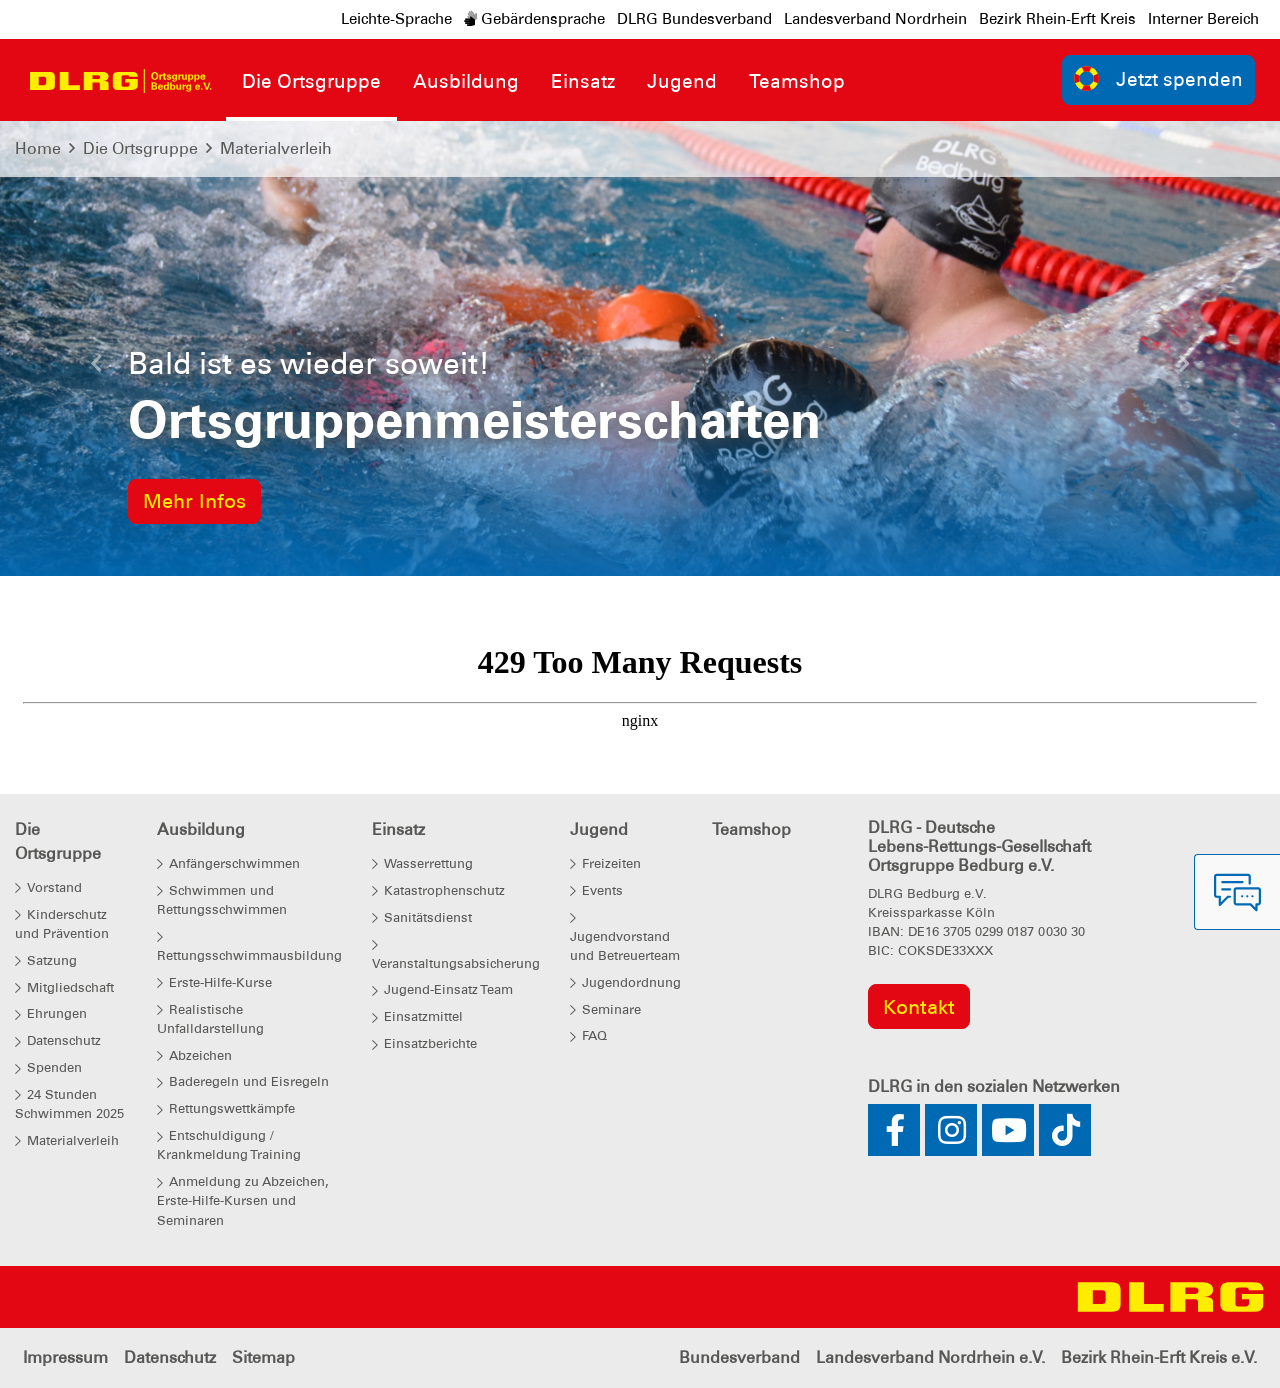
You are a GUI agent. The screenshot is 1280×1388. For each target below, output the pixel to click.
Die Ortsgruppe (140, 148)
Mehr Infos (194, 501)
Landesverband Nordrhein (875, 19)
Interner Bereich (1203, 19)
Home (38, 148)
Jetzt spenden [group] (1159, 78)
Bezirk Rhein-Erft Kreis (1057, 19)
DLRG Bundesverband (694, 19)
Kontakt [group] (919, 1007)
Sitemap (263, 1357)
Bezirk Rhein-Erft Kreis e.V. (1159, 1357)
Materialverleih (276, 148)
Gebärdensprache (534, 19)
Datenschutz (170, 1357)
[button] (96, 369)
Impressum (65, 1357)
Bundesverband (739, 1357)
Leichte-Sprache (396, 19)
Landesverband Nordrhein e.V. (930, 1357)
